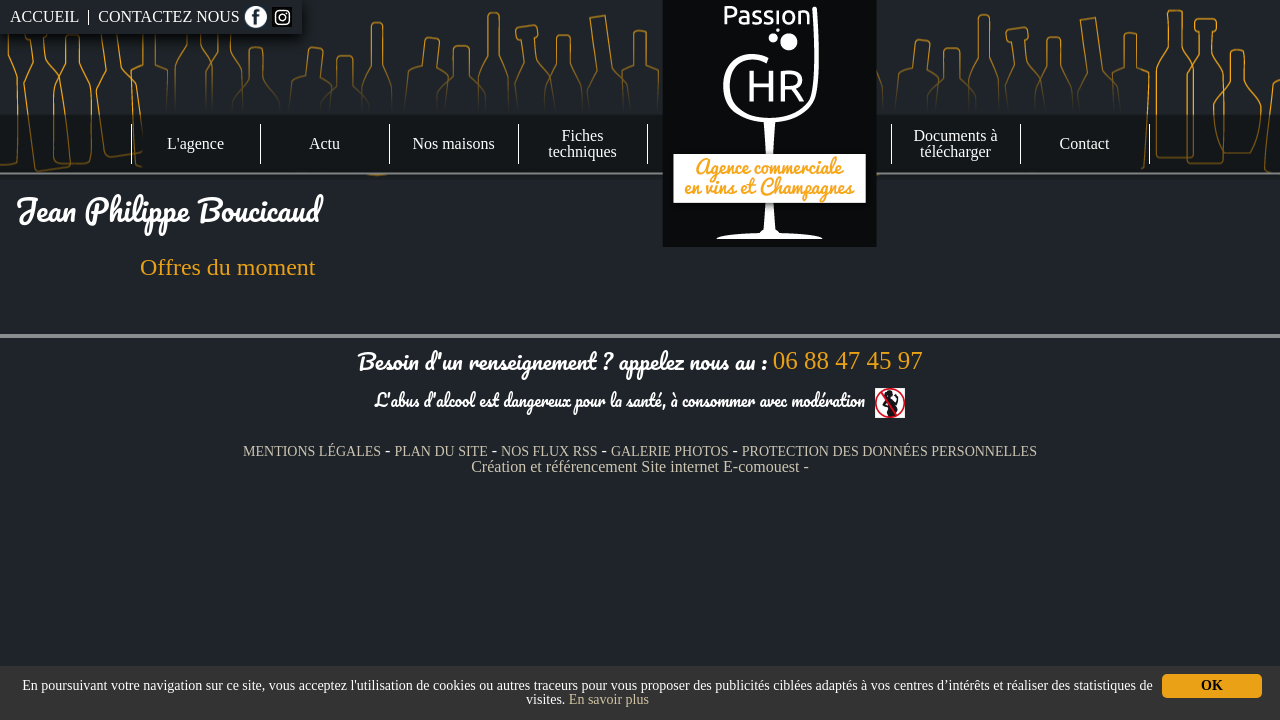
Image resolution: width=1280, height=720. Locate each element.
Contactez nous (168, 17)
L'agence (195, 143)
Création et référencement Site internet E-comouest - (640, 466)
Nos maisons (453, 143)
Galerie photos (670, 451)
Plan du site (440, 451)
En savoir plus (609, 699)
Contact (1085, 143)
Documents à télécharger (956, 143)
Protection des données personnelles (889, 451)
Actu (324, 143)
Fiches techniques (582, 143)
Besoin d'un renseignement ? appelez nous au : (639, 360)
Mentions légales (312, 451)
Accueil (44, 17)
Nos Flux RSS (549, 451)
